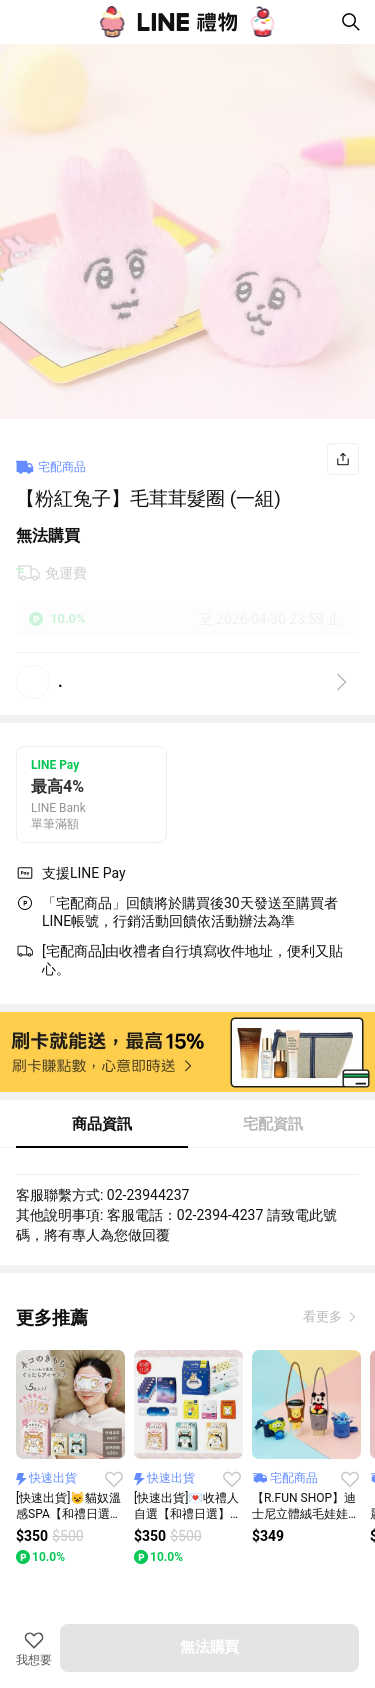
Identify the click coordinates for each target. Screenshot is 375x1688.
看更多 (324, 1316)
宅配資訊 (273, 1124)
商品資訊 (102, 1124)
